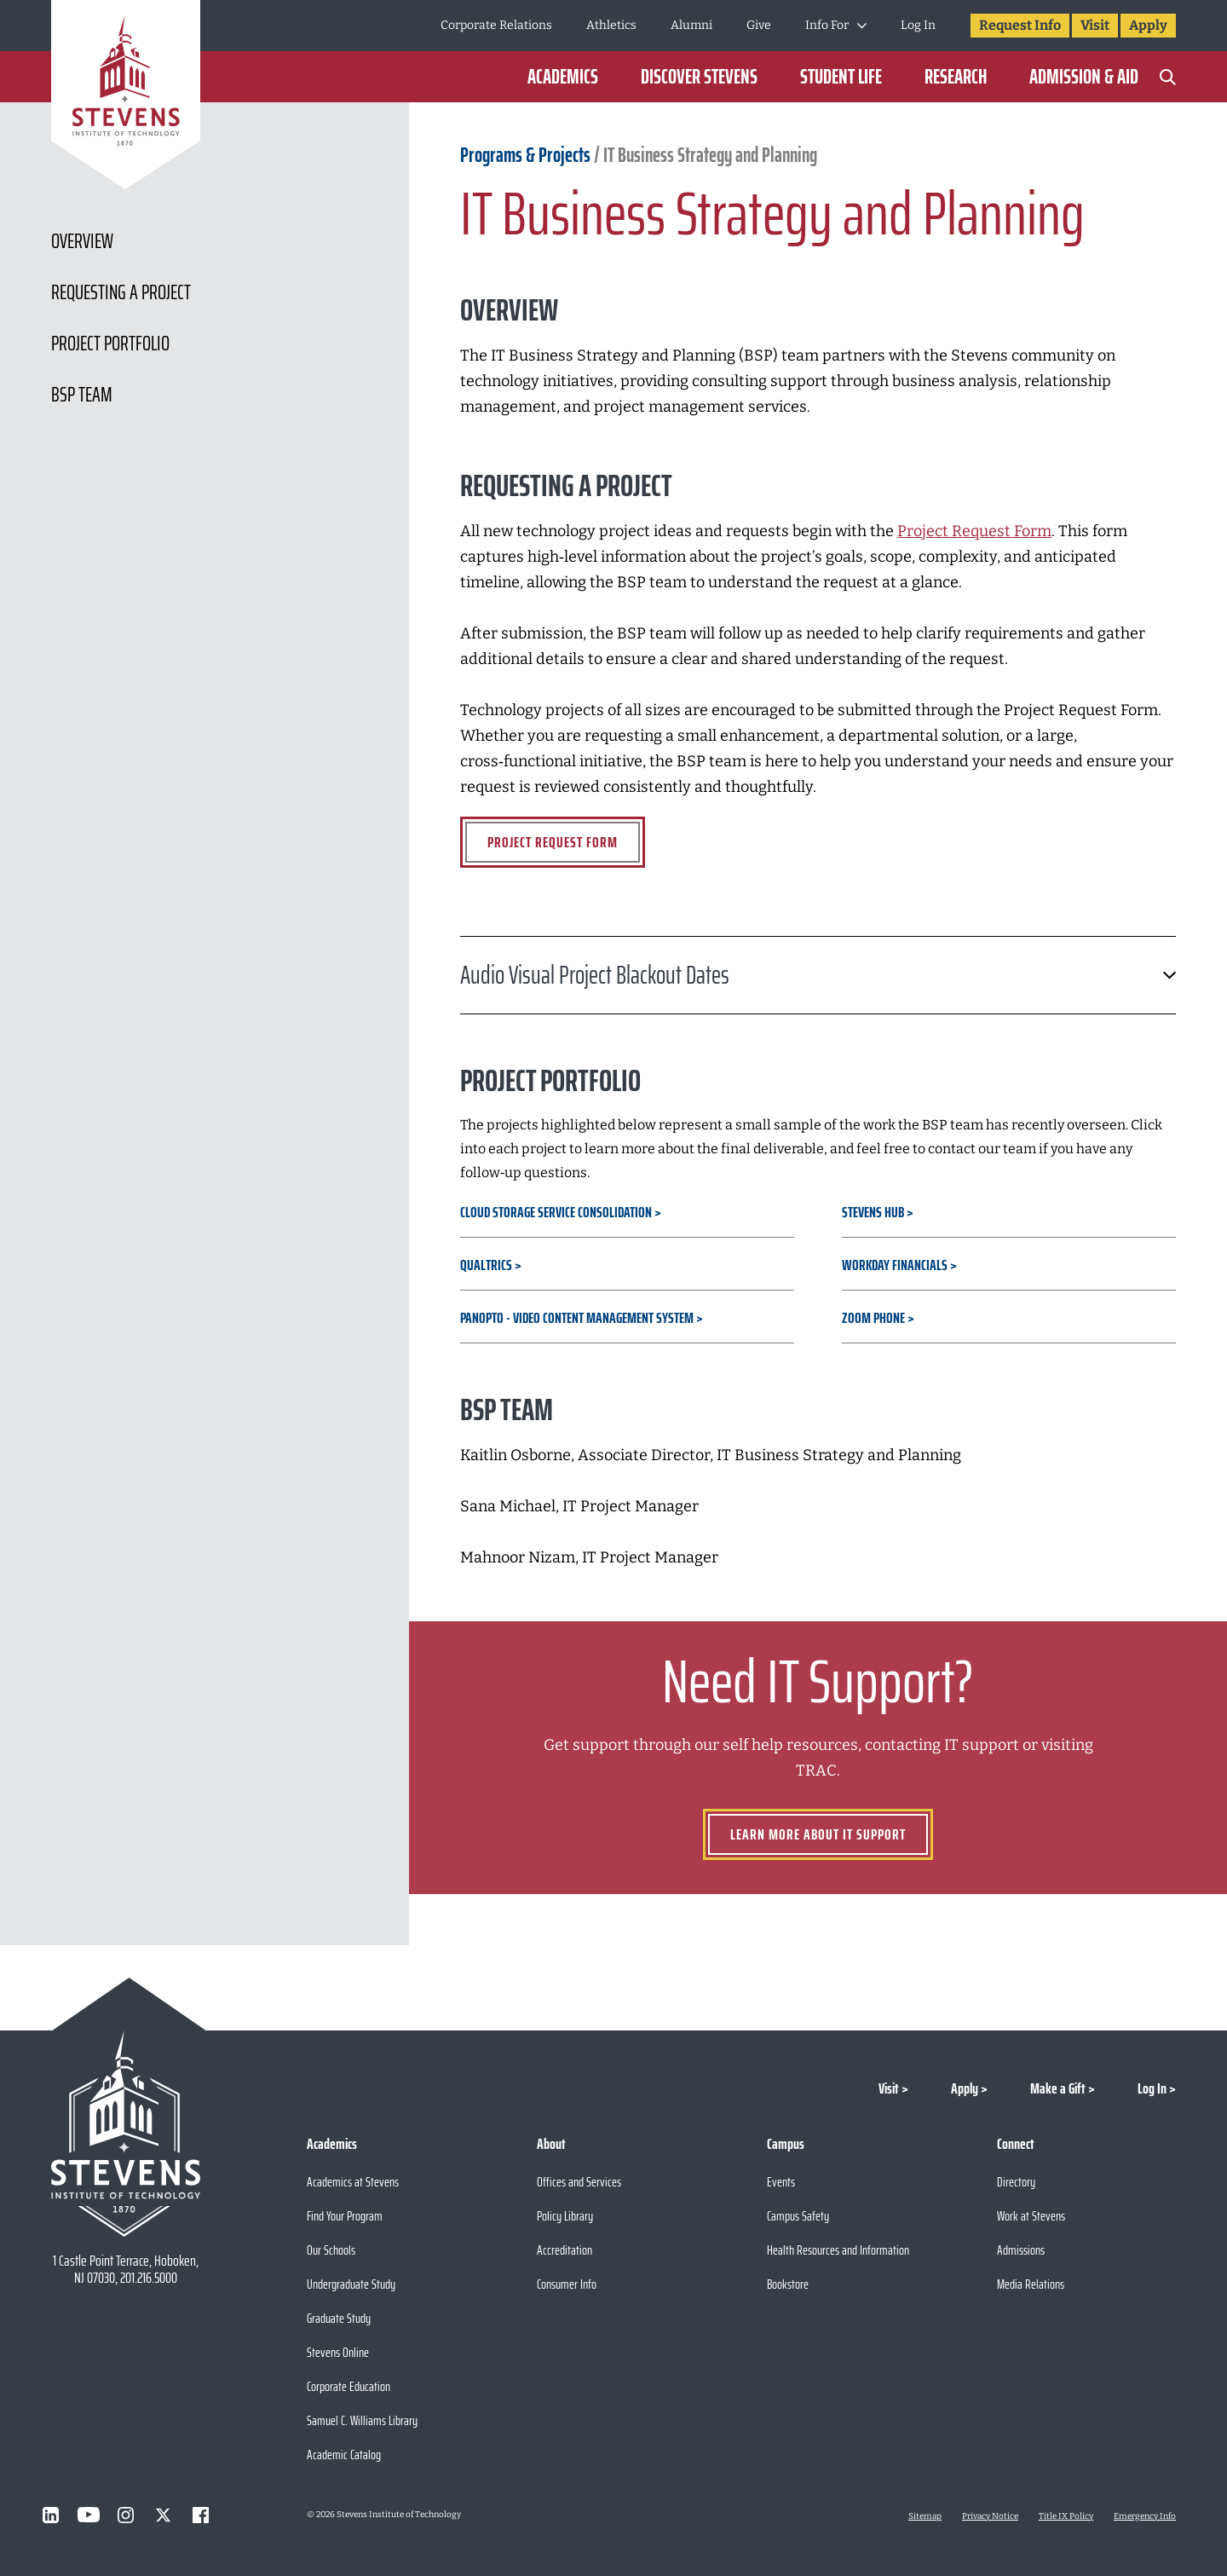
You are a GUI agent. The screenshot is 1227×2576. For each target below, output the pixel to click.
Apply (1148, 25)
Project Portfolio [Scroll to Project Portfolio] (110, 343)
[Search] (1167, 76)
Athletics (611, 25)
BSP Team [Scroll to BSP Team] (81, 394)
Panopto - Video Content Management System (577, 1318)
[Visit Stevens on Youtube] (88, 2514)
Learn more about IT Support (818, 1834)
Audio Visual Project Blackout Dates (818, 975)
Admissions (1021, 2250)
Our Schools (331, 2250)
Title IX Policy (1066, 2516)
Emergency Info (1145, 2516)
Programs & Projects (527, 155)
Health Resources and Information (838, 2250)
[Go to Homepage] (125, 97)
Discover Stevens (699, 76)
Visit (1094, 25)
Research (956, 76)
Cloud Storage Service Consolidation (556, 1212)
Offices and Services (579, 2181)
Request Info (1020, 25)
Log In (918, 25)
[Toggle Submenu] (862, 25)
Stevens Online (338, 2352)
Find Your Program (345, 2216)
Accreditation (564, 2250)
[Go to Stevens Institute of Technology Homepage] (125, 2133)
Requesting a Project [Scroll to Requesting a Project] (121, 292)
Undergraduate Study (351, 2284)
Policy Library (565, 2216)
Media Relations (1030, 2284)
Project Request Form (552, 842)
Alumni (691, 25)
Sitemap (925, 2516)
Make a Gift (1058, 2088)
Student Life (841, 76)
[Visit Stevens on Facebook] (201, 2514)
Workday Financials (895, 1265)
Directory (1016, 2181)
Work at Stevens (1031, 2216)
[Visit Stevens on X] (163, 2514)
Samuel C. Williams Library (362, 2420)
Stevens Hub (873, 1212)
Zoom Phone (873, 1318)
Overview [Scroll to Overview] (82, 241)
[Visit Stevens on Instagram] (126, 2514)
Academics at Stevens (353, 2181)
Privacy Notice (990, 2516)
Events (781, 2181)
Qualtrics (486, 1265)
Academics (562, 76)
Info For (827, 25)
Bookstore (788, 2284)
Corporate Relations (496, 25)
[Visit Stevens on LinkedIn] (51, 2514)
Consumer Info (566, 2284)
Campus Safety (798, 2216)
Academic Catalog (344, 2454)
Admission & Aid (1083, 76)
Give (758, 25)
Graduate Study (339, 2318)
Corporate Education (348, 2386)
